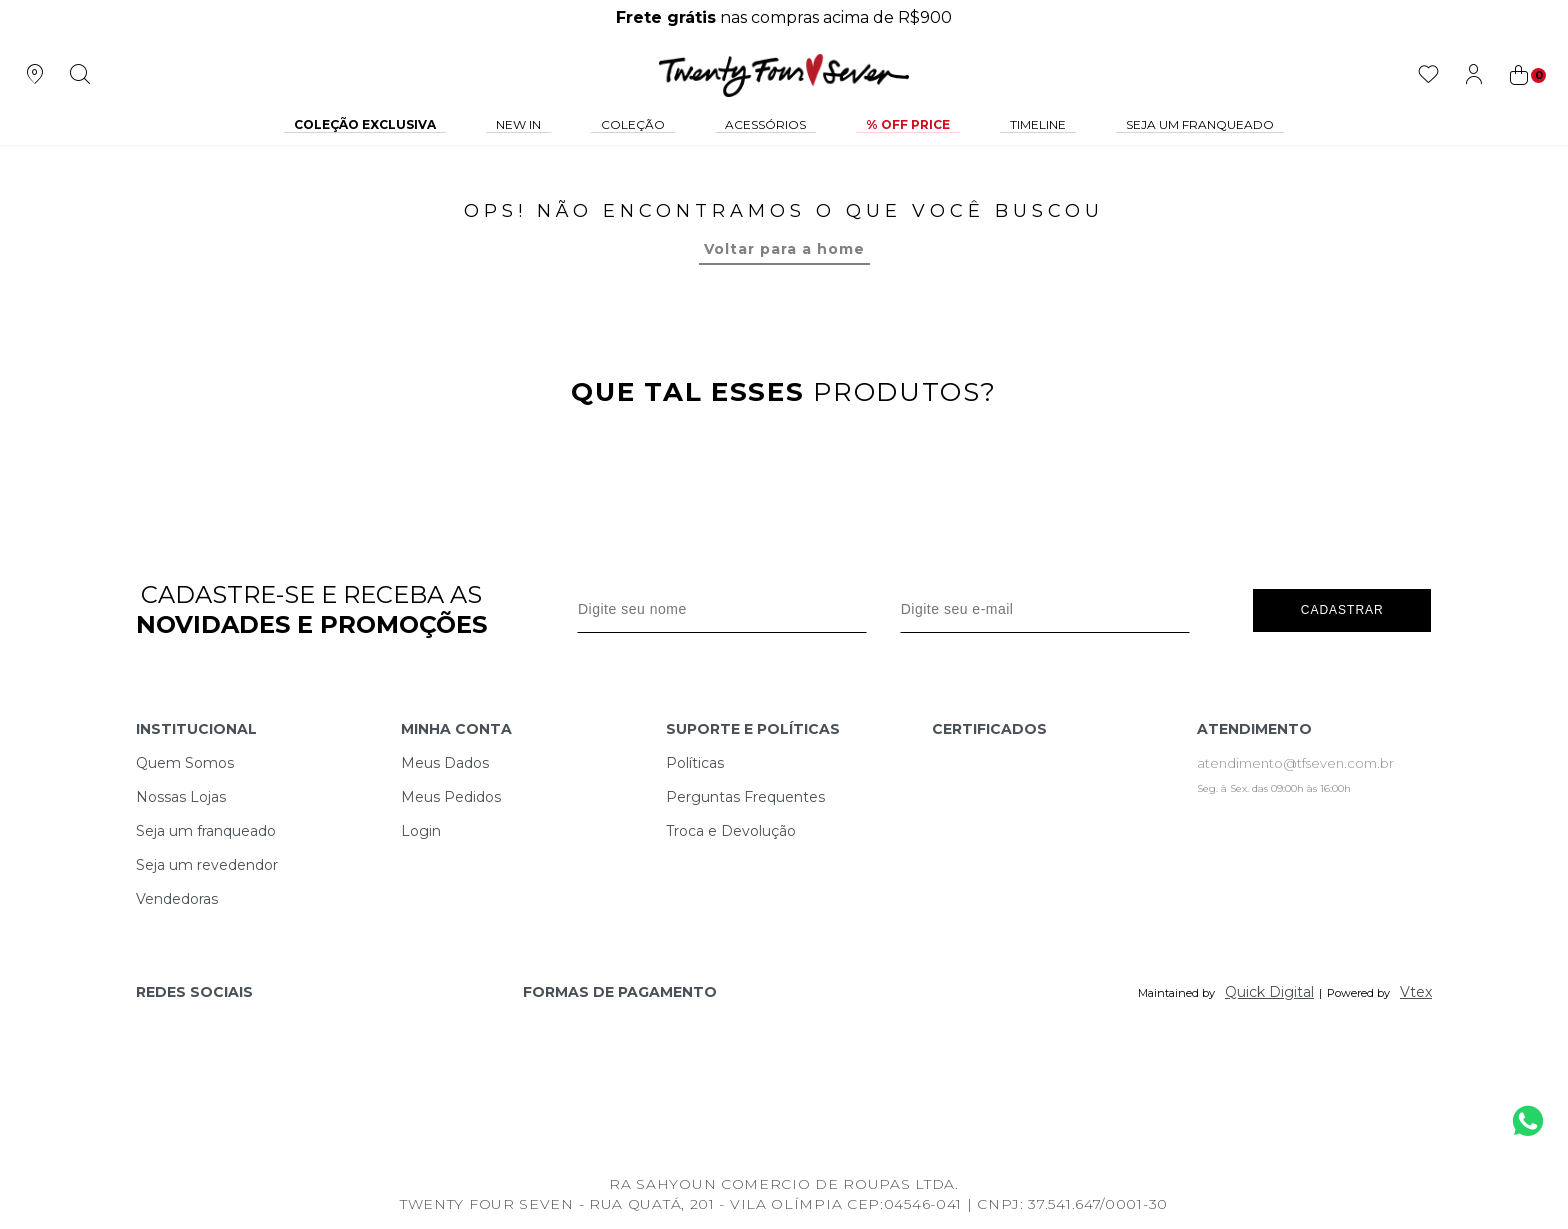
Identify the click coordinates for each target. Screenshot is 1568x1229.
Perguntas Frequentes (745, 797)
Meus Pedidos (451, 797)
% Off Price (908, 124)
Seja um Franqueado (1200, 124)
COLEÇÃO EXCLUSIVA (365, 124)
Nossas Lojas (181, 797)
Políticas (695, 763)
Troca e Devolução (731, 831)
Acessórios (765, 124)
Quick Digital (1269, 992)
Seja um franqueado (206, 831)
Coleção (633, 124)
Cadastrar (1342, 609)
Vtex (1416, 992)
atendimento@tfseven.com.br (1295, 763)
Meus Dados (445, 763)
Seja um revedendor (207, 865)
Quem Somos (185, 763)
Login (421, 831)
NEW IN (518, 124)
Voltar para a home (784, 249)
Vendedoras (177, 899)
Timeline (1038, 124)
